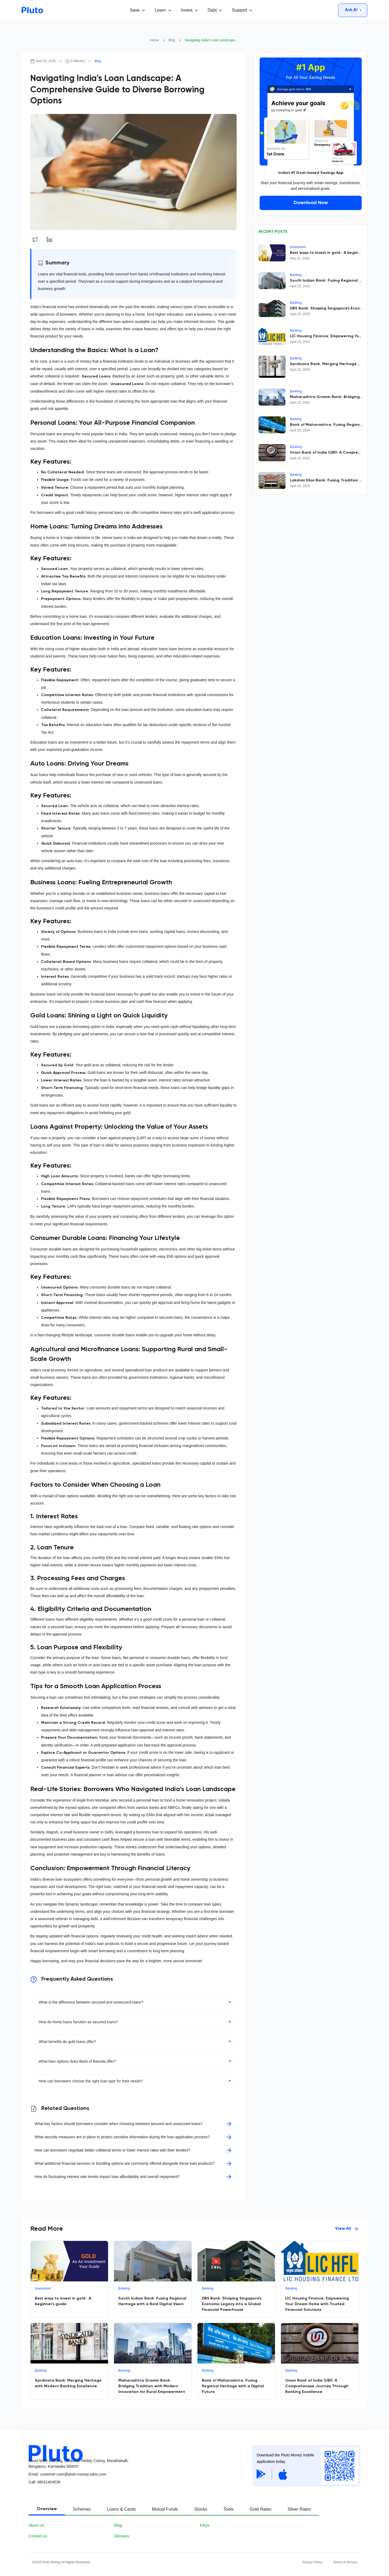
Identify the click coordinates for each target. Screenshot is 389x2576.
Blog (172, 40)
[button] (137, 10)
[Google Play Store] (261, 2474)
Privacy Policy (312, 2562)
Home (154, 40)
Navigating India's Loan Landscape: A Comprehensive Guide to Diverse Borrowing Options (212, 40)
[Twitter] (35, 239)
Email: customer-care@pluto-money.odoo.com (67, 2474)
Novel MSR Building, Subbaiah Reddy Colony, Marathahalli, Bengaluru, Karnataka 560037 (79, 2464)
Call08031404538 (45, 2482)
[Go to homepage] (32, 10)
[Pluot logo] (137, 2449)
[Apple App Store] (283, 2474)
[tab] (47, 2510)
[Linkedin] (49, 239)
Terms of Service (345, 2562)
